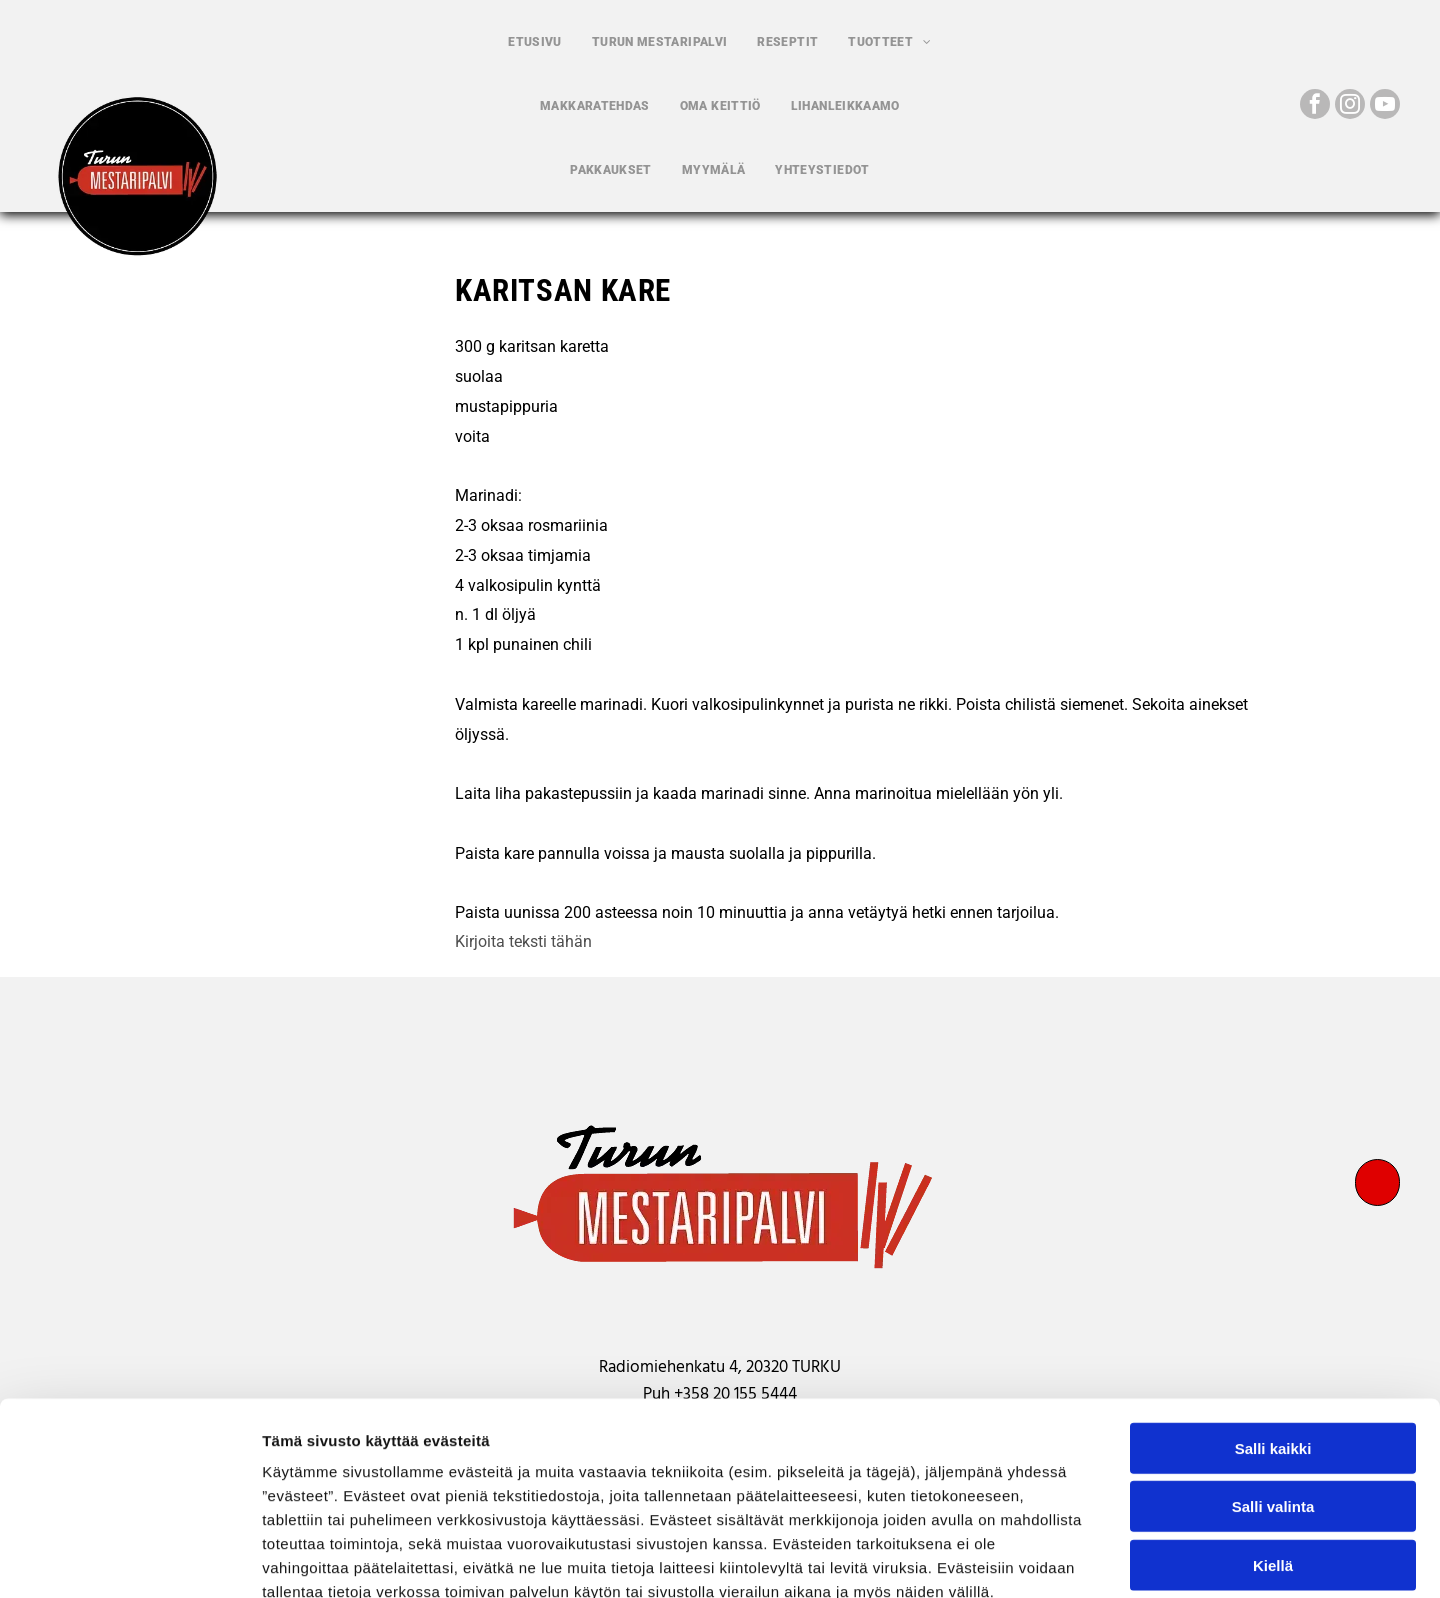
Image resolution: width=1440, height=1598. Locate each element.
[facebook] (1315, 106)
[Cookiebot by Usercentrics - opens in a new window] (129, 1559)
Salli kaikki (1273, 1334)
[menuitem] (535, 42)
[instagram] (1350, 106)
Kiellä (1273, 1451)
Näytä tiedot (1069, 1558)
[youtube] (1385, 106)
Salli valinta (1273, 1393)
